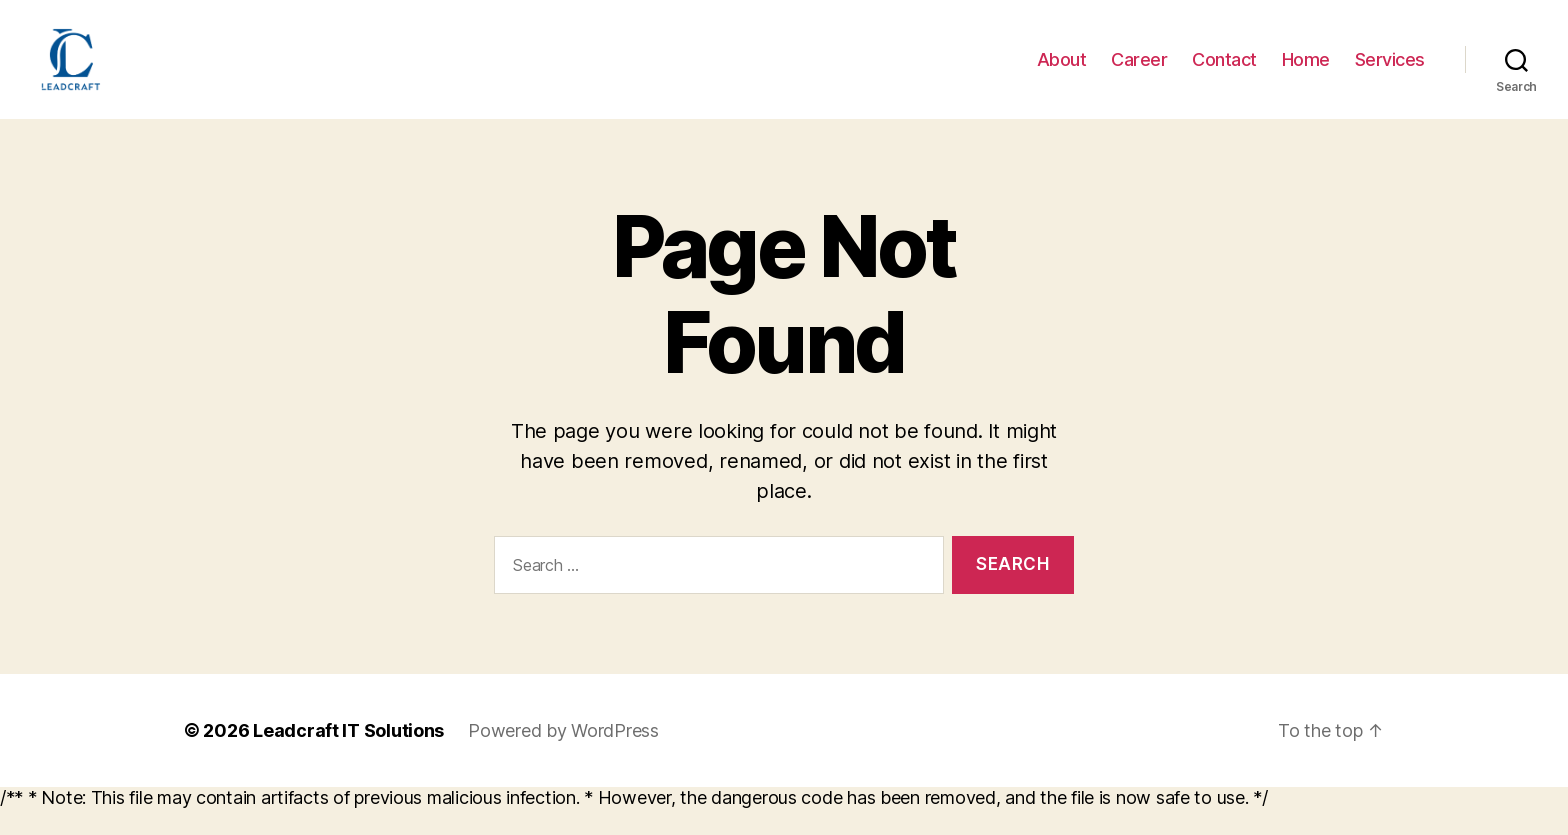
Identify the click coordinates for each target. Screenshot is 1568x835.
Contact (1224, 72)
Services (1390, 72)
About (1062, 72)
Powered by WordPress (563, 757)
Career (1139, 72)
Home (1306, 72)
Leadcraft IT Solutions (348, 757)
